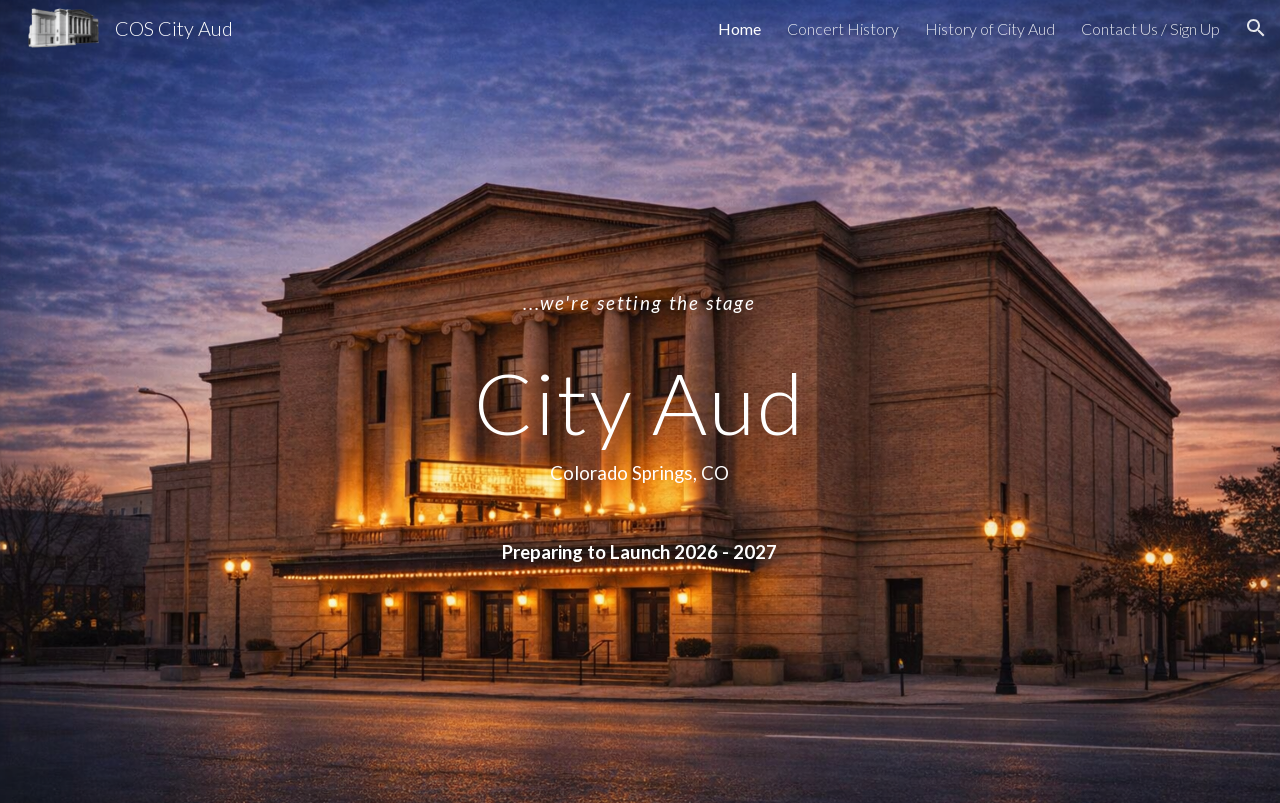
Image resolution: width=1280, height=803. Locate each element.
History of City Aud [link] (990, 28)
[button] (1256, 28)
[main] (640, 401)
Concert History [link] (843, 28)
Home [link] (739, 28)
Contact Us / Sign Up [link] (1150, 28)
